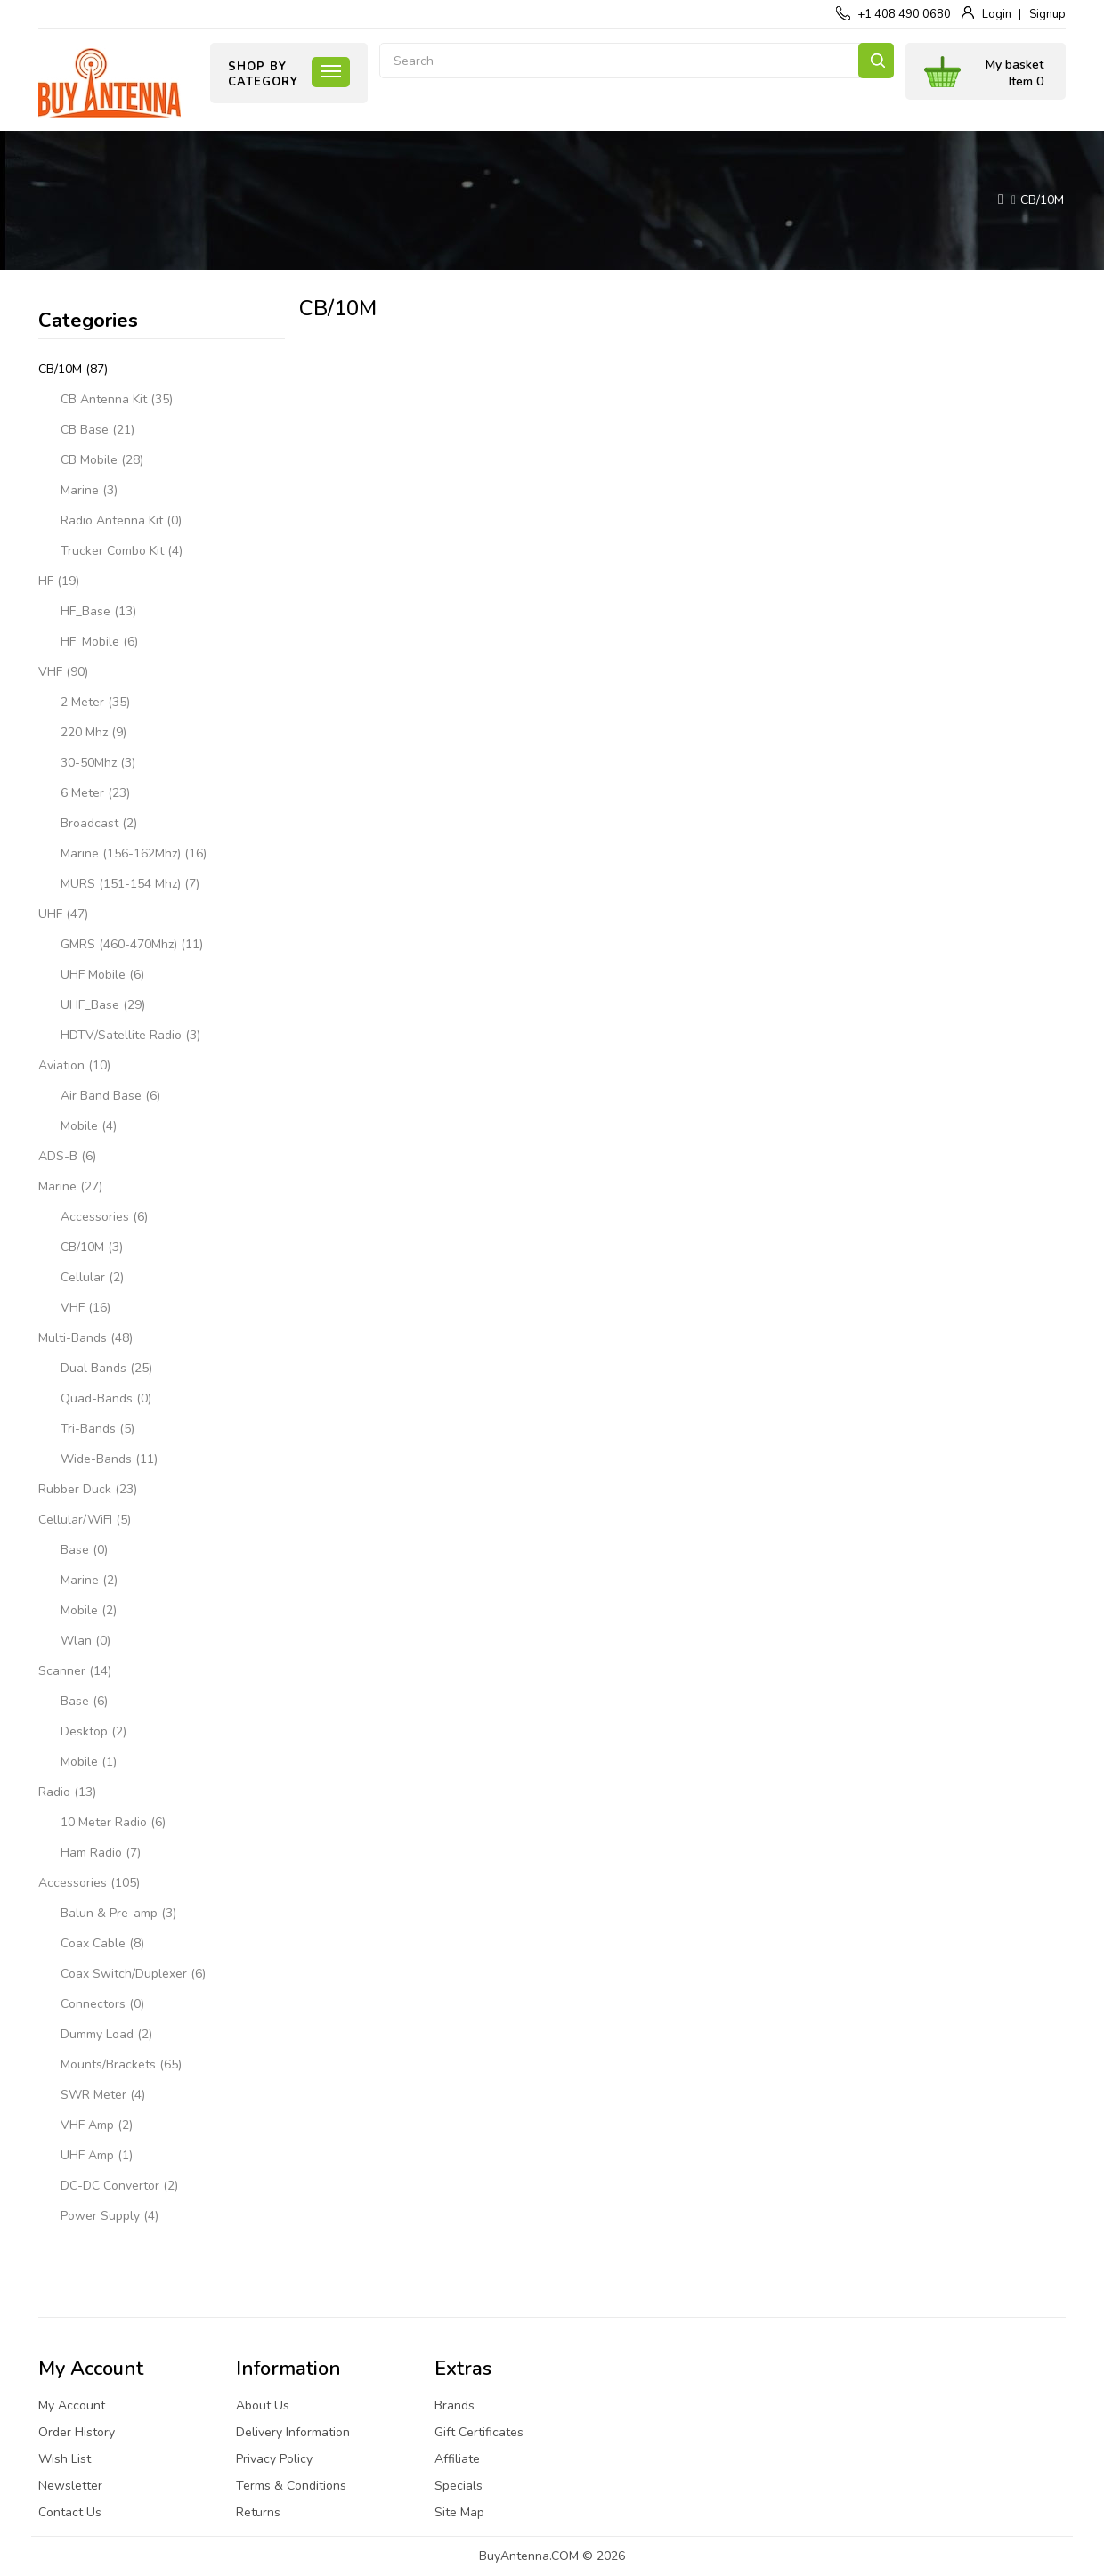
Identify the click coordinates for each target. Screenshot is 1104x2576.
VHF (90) (63, 671)
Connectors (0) (102, 2003)
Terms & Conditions (291, 2485)
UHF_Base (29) (103, 1004)
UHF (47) (63, 914)
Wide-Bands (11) (109, 1459)
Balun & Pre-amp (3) (118, 1913)
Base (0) (84, 1549)
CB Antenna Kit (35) (117, 399)
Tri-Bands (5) (97, 1428)
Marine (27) (70, 1186)
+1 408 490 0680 (904, 14)
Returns (258, 2512)
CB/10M (1042, 199)
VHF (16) (85, 1307)
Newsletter (70, 2485)
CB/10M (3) (92, 1247)
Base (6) (84, 1701)
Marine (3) (89, 490)
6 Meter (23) (95, 792)
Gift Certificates (479, 2432)
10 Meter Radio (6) (113, 1822)
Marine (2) (89, 1580)
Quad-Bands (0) (106, 1398)
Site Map (459, 2512)
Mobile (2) (89, 1610)
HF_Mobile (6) (99, 641)
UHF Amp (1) (97, 2155)
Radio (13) (67, 1792)
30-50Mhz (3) (98, 762)
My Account (71, 2405)
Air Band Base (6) (110, 1095)
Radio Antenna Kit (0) (121, 520)
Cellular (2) (92, 1277)
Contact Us (69, 2512)
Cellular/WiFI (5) (84, 1519)
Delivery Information (293, 2432)
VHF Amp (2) (97, 2125)
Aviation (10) (74, 1065)
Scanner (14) (74, 1670)
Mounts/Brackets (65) (121, 2064)
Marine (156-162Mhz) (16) (134, 853)
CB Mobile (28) (102, 459)
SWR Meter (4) (103, 2094)
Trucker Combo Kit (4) (122, 550)
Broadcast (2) (99, 823)
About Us (262, 2405)
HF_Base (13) (98, 611)
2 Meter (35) (95, 702)
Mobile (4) (89, 1125)
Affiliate (457, 2458)
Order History (76, 2432)
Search (876, 60)
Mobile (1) (89, 1761)
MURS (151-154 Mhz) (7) (130, 883)
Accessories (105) (89, 1882)
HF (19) (58, 581)
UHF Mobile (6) (102, 974)
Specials (458, 2485)
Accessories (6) (104, 1216)
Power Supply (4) (109, 2215)
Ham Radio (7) (101, 1852)
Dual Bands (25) (106, 1368)
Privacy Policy (274, 2458)
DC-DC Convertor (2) (119, 2185)
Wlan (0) (85, 1640)
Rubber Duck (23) (87, 1489)
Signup (1047, 14)
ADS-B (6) (67, 1156)
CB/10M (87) (73, 369)
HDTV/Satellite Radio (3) (130, 1035)
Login (996, 14)
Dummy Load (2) (106, 2034)
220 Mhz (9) (93, 732)
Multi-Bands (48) (85, 1337)
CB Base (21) (97, 429)
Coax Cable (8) (102, 1943)
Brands (454, 2405)
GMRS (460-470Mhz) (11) (132, 944)
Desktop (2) (93, 1731)
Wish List (64, 2458)
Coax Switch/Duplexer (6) (133, 1973)
